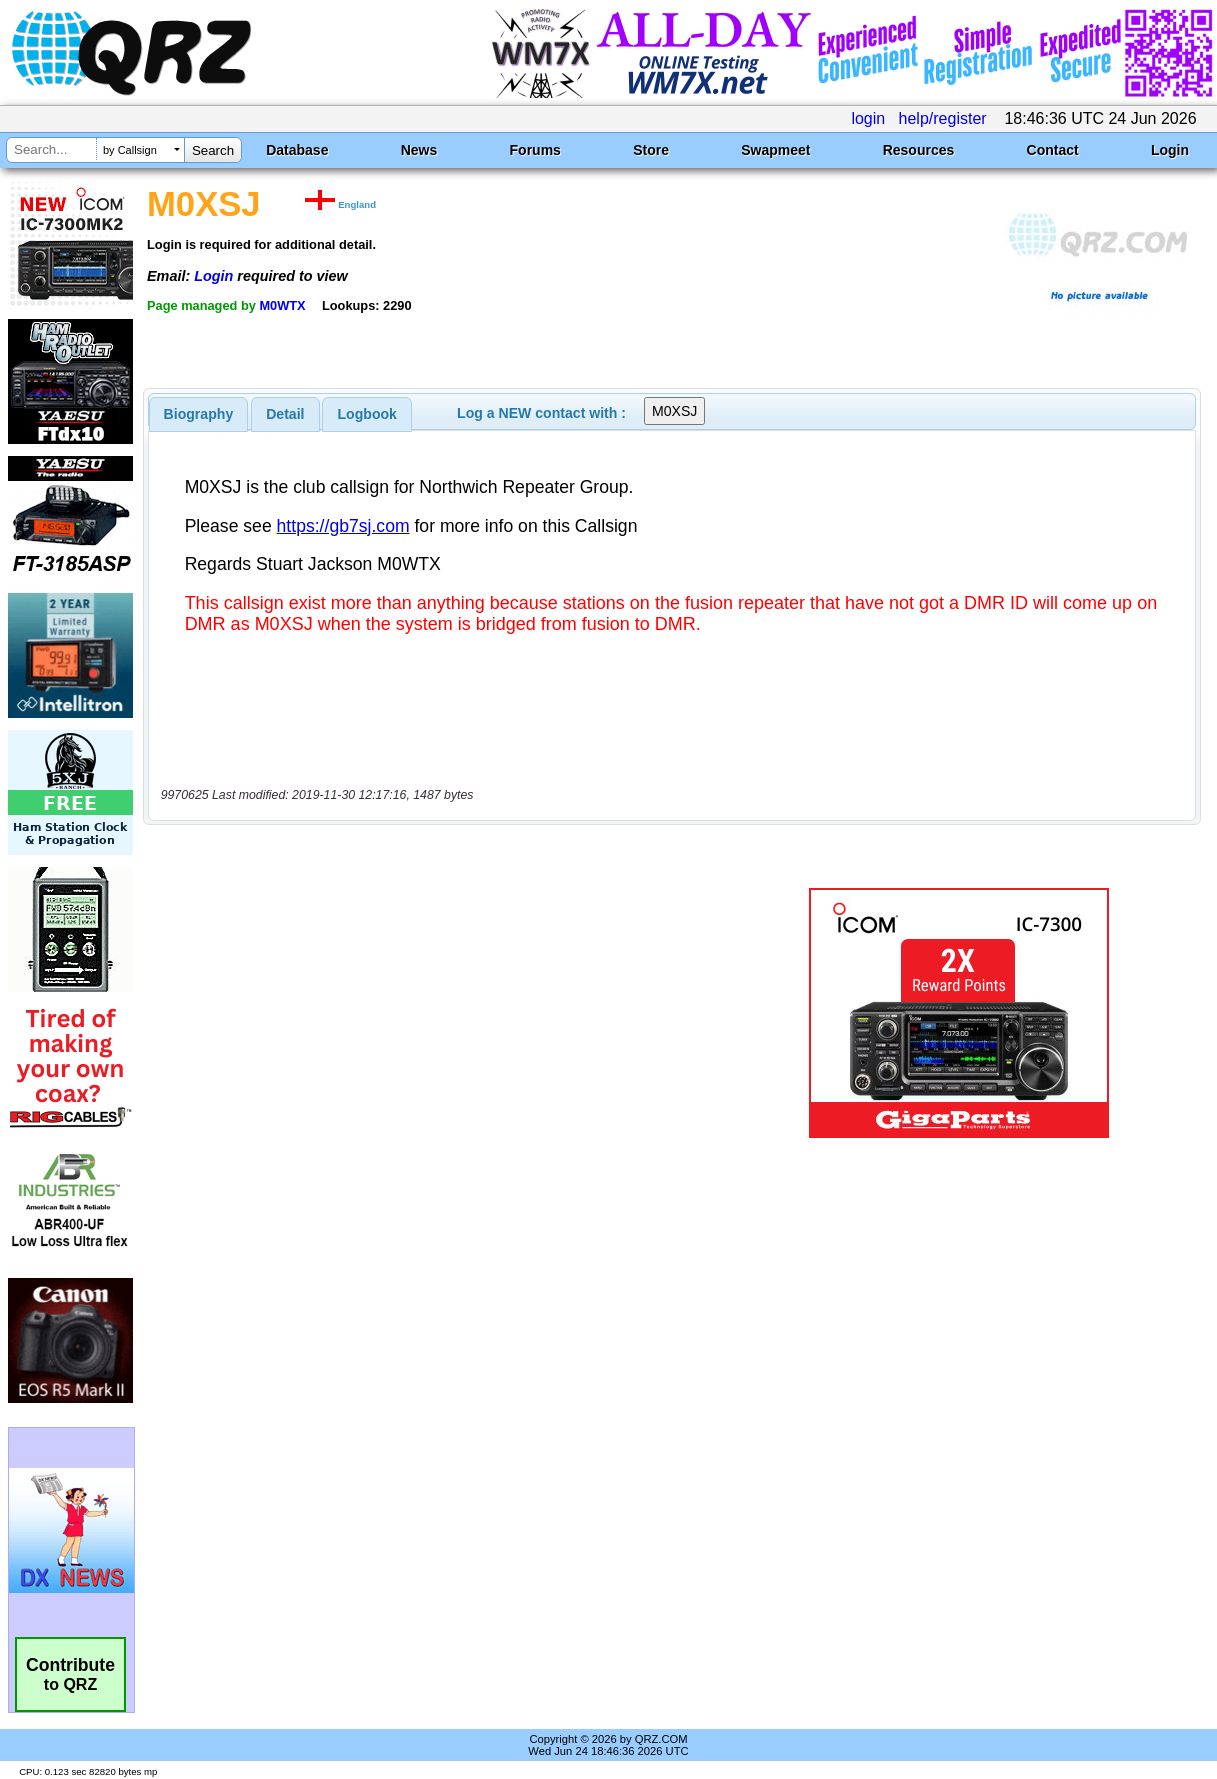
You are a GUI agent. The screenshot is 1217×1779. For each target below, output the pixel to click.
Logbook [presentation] (367, 414)
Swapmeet (775, 150)
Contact (1053, 150)
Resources (919, 150)
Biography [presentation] (199, 414)
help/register (943, 118)
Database (297, 150)
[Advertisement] (446, 1013)
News (419, 150)
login (868, 118)
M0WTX (282, 305)
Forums (535, 150)
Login (1170, 150)
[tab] (199, 414)
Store (651, 150)
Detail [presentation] (285, 414)
